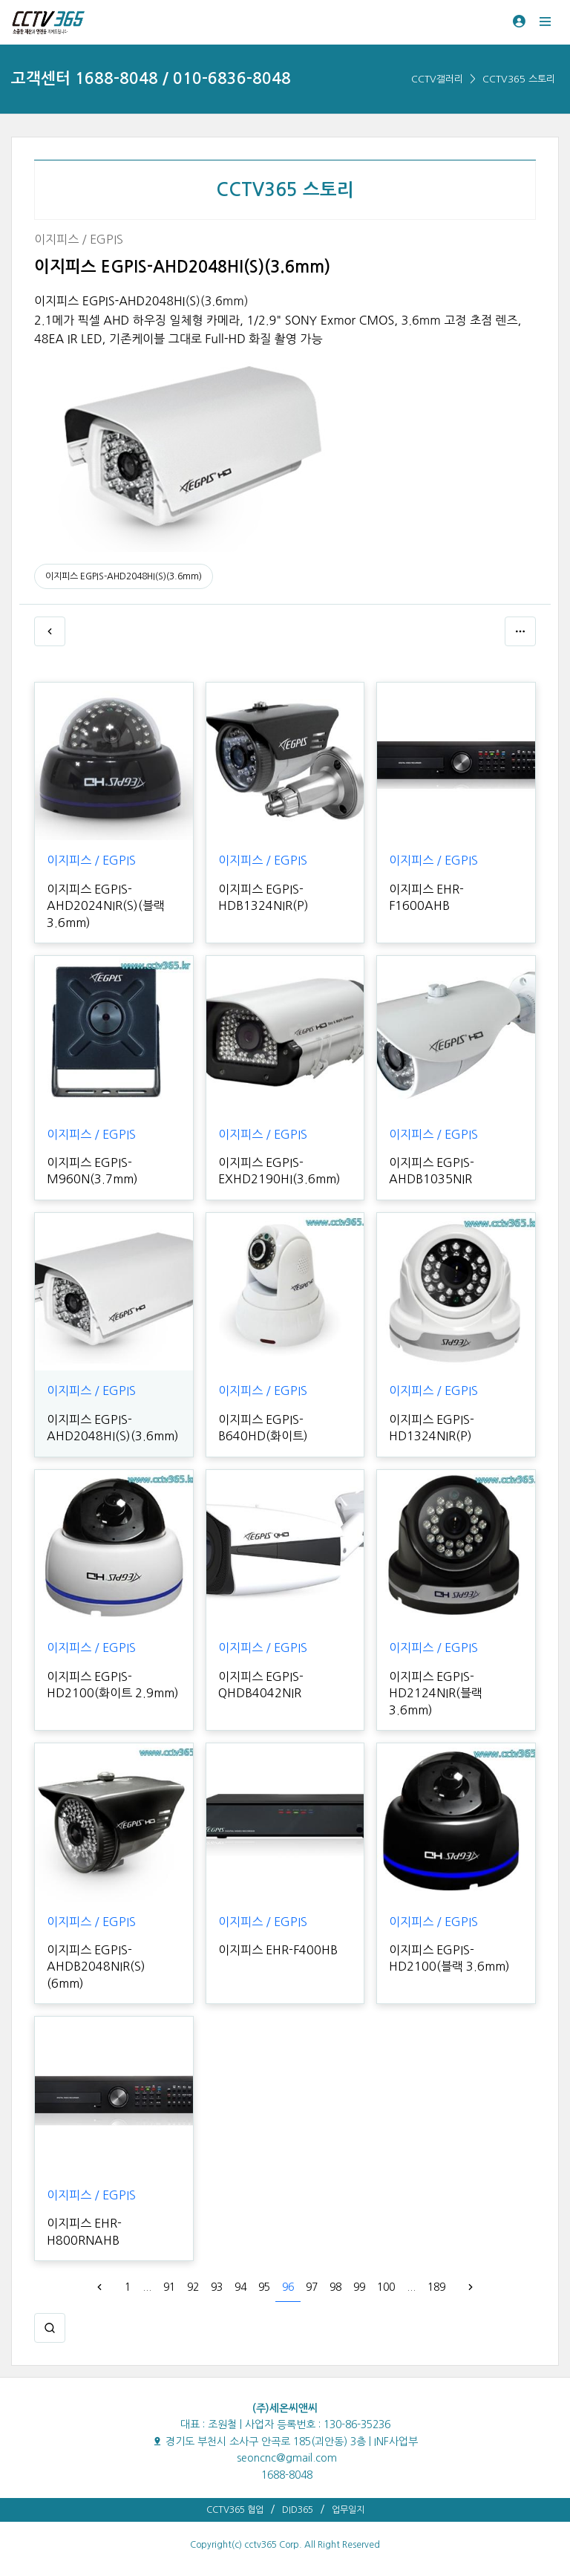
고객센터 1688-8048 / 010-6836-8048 (151, 78)
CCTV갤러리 (437, 79)
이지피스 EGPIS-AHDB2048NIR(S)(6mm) (96, 1966)
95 (264, 2287)
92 (193, 2287)
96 (288, 2287)
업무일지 (348, 2509)
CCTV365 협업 (234, 2509)
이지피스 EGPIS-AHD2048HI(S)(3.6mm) (123, 576)
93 (217, 2287)
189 (436, 2287)
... (146, 2287)
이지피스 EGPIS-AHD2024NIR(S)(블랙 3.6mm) (106, 905)
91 (169, 2287)
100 (386, 2287)
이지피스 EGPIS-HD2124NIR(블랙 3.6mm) (435, 1693)
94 (240, 2287)
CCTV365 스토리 (518, 79)
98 (335, 2287)
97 (312, 2287)
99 (359, 2287)
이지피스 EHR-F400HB (278, 1950)
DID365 (297, 2509)
